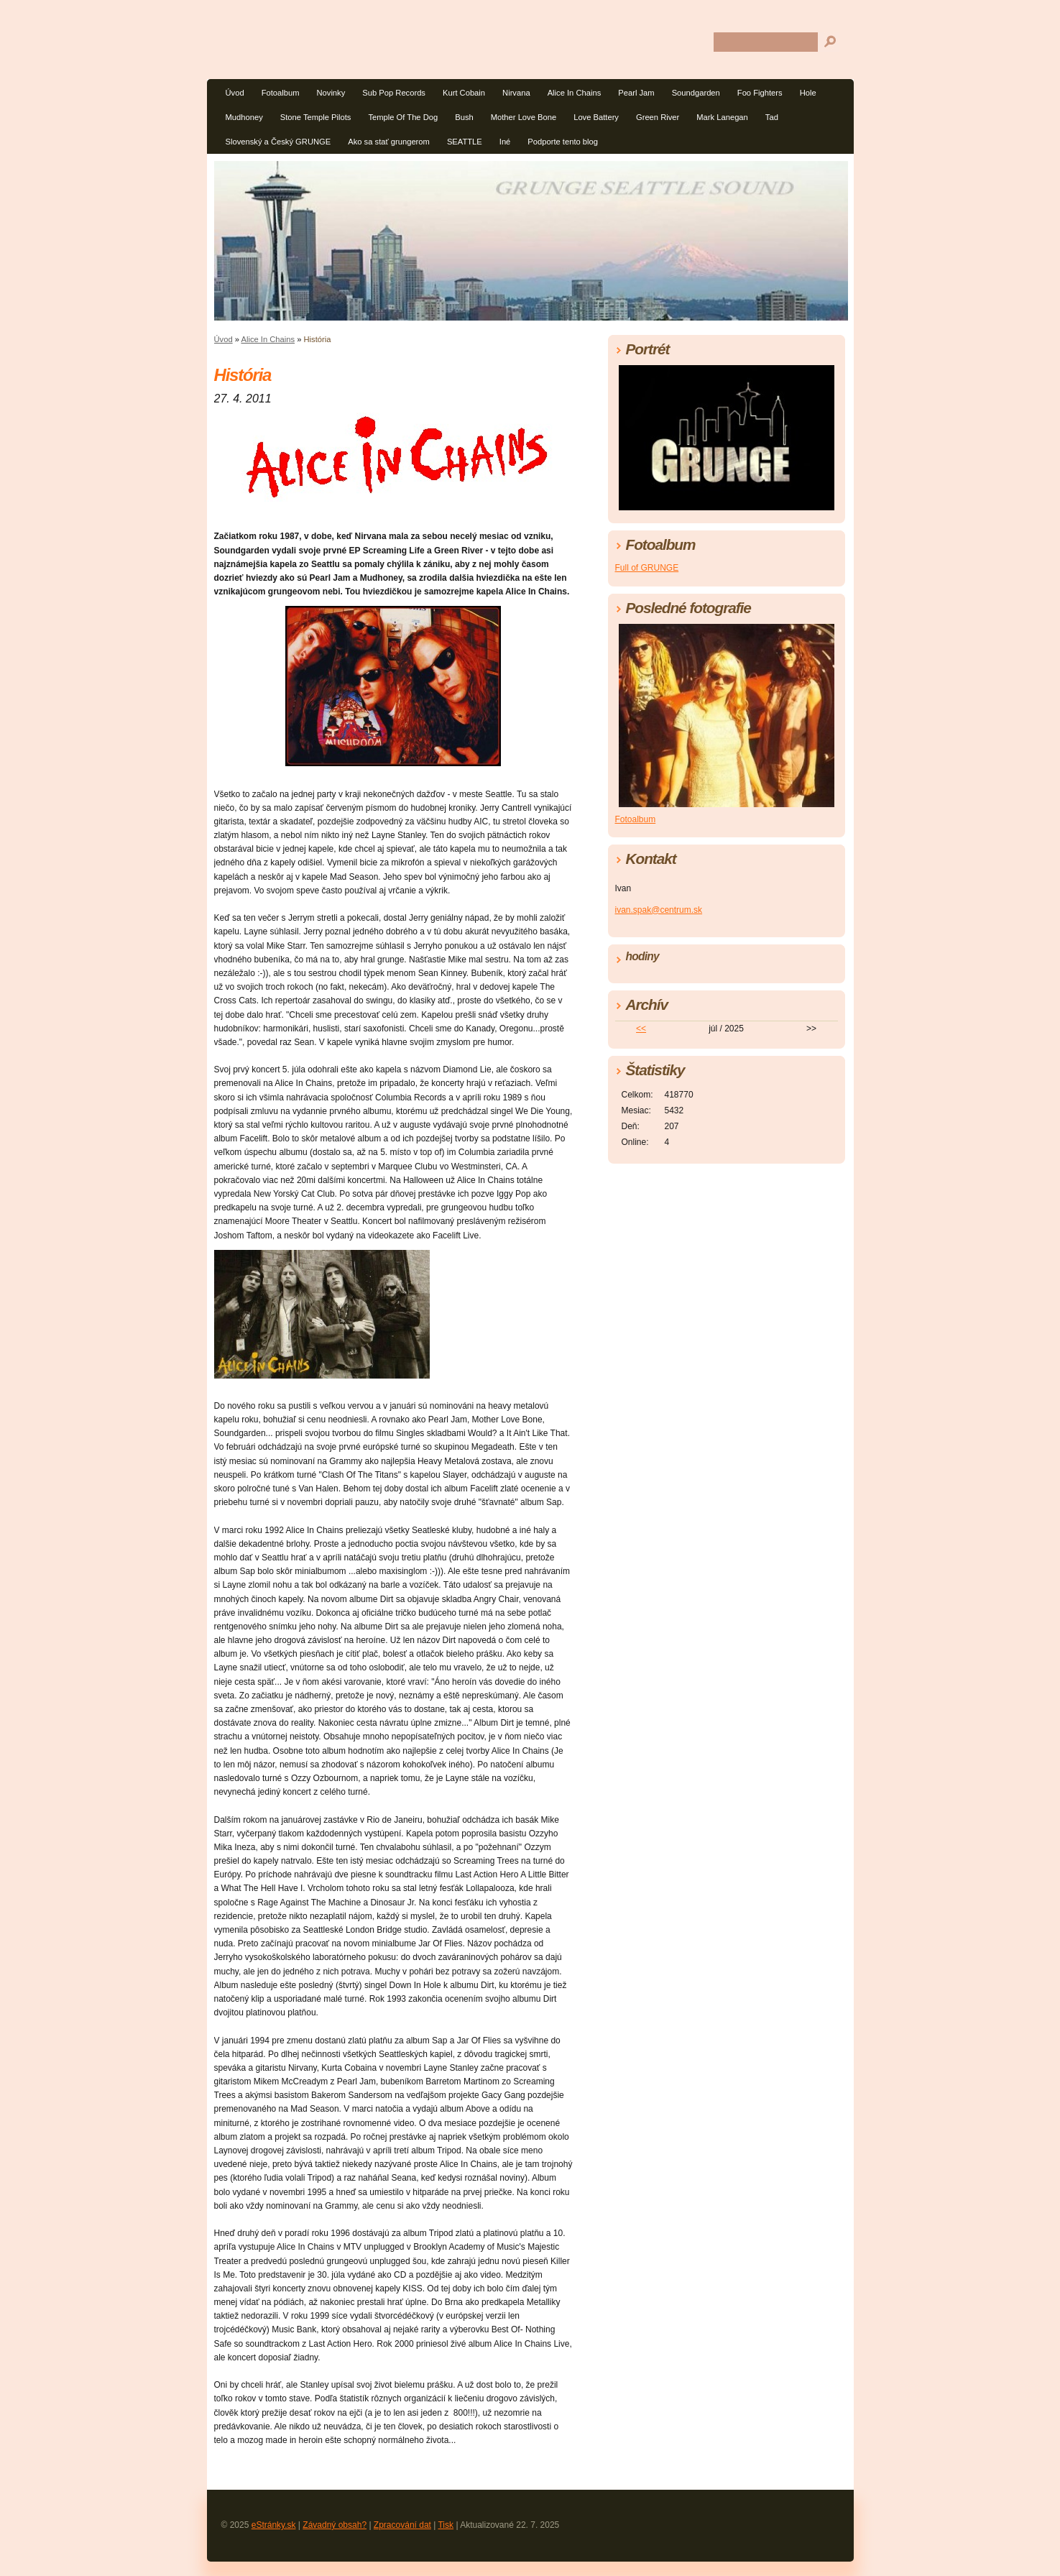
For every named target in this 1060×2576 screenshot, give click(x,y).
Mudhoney (244, 117)
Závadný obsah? (335, 2525)
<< (641, 1029)
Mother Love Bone (523, 117)
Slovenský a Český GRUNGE (278, 141)
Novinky (330, 92)
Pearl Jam (636, 92)
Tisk (445, 2525)
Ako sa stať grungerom (389, 141)
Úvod (235, 92)
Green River (657, 117)
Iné (505, 141)
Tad (771, 117)
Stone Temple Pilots (315, 117)
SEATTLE (464, 141)
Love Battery (596, 117)
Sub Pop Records (393, 92)
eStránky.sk (274, 2525)
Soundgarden (696, 92)
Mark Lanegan (722, 117)
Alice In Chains (575, 92)
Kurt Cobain (464, 92)
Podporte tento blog (562, 141)
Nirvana (516, 92)
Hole (808, 92)
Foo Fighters (760, 92)
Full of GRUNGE (647, 568)
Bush (464, 117)
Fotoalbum (281, 92)
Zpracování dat (402, 2525)
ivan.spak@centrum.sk (659, 910)
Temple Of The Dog (403, 117)
